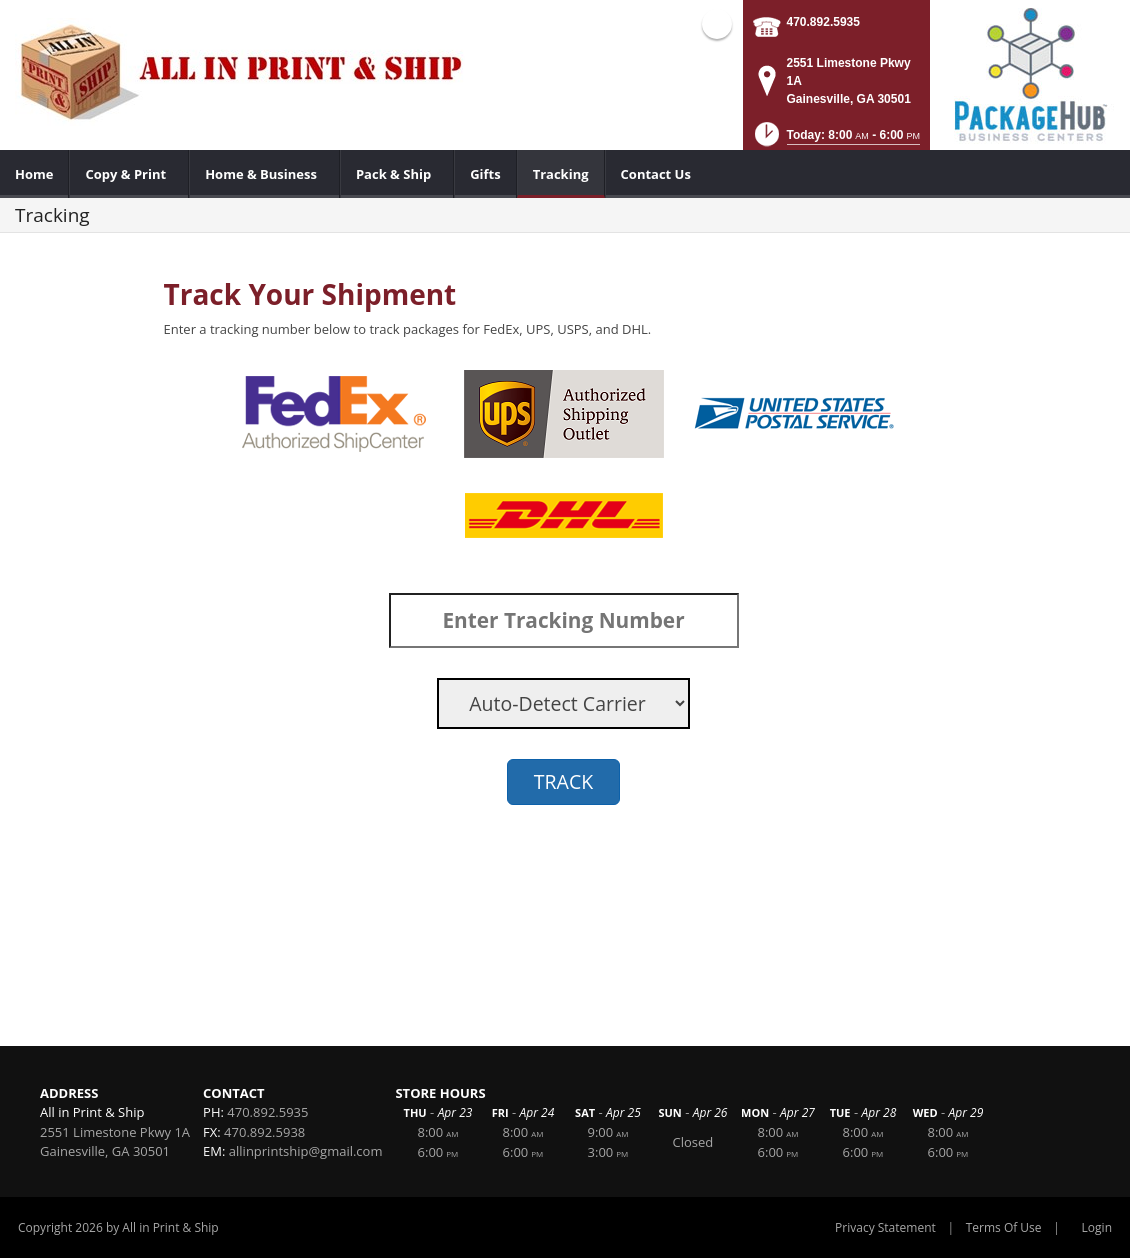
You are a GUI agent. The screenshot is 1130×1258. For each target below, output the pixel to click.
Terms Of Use (1004, 1227)
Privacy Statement (885, 1227)
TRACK (563, 781)
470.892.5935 (823, 22)
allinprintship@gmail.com (306, 1151)
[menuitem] (34, 174)
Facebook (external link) (717, 24)
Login (1097, 1227)
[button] (835, 140)
